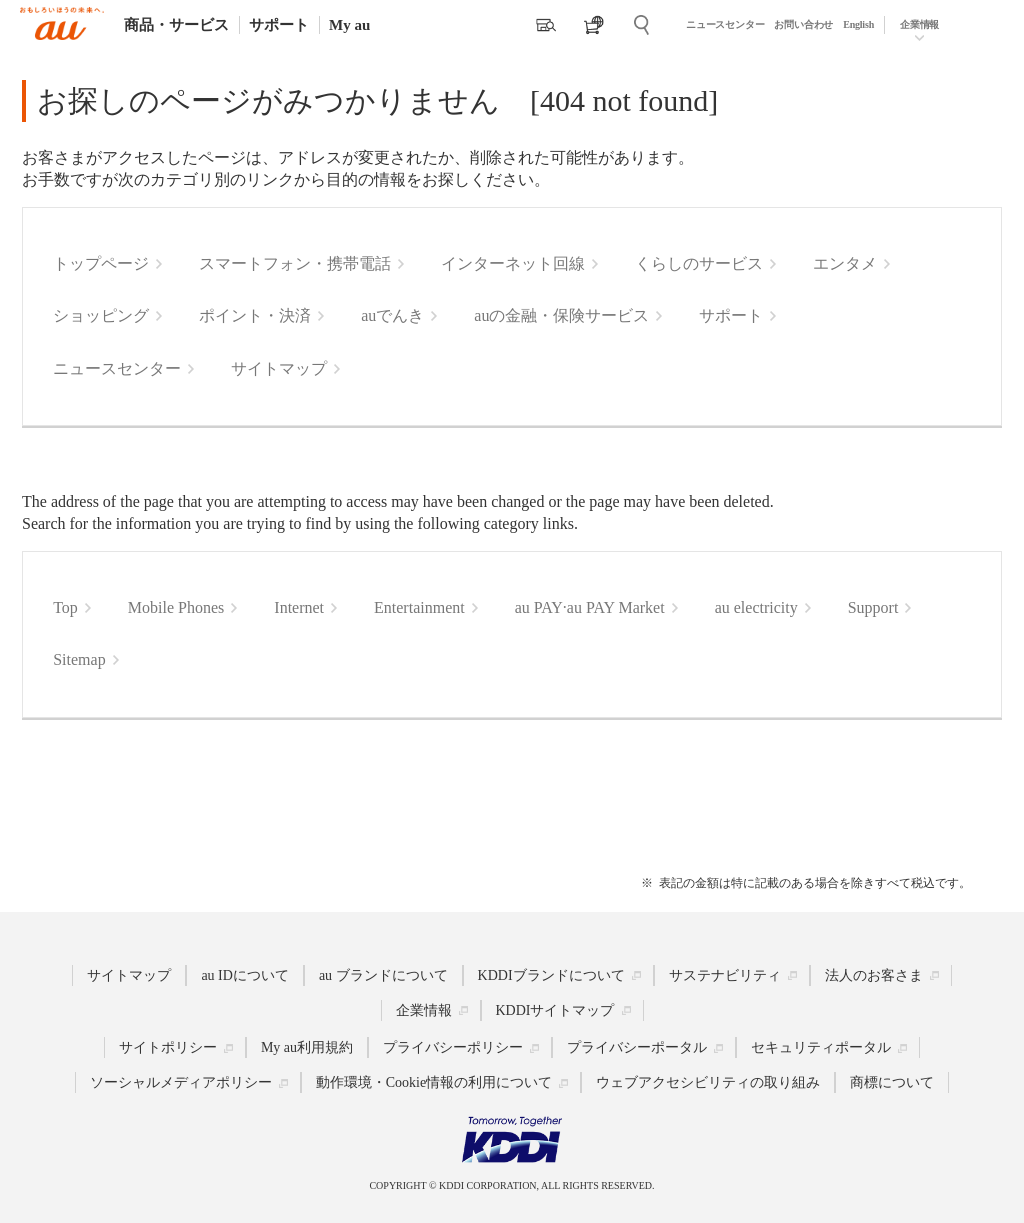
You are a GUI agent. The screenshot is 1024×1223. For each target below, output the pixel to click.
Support (873, 607)
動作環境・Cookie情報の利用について (434, 1082)
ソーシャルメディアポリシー (181, 1082)
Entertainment (419, 607)
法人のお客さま (874, 974)
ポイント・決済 (255, 315)
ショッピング (101, 315)
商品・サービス (176, 25)
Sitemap (79, 659)
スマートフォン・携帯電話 (295, 263)
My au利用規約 (307, 1047)
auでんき (392, 315)
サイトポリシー (168, 1047)
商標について (892, 1082)
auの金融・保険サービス (561, 315)
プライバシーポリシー (453, 1047)
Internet (299, 607)
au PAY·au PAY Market (590, 607)
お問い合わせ (803, 24)
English (858, 24)
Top (65, 607)
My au (349, 25)
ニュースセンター (725, 24)
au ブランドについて (383, 974)
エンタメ (845, 263)
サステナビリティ (725, 974)
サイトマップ (279, 368)
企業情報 (919, 24)
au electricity (756, 607)
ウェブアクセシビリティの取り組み (708, 1082)
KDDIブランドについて (551, 974)
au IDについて (245, 974)
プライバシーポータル (637, 1047)
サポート (279, 25)
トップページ (101, 263)
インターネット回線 (513, 263)
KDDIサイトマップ (555, 1009)
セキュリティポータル (821, 1047)
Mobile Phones (176, 607)
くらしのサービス (699, 263)
